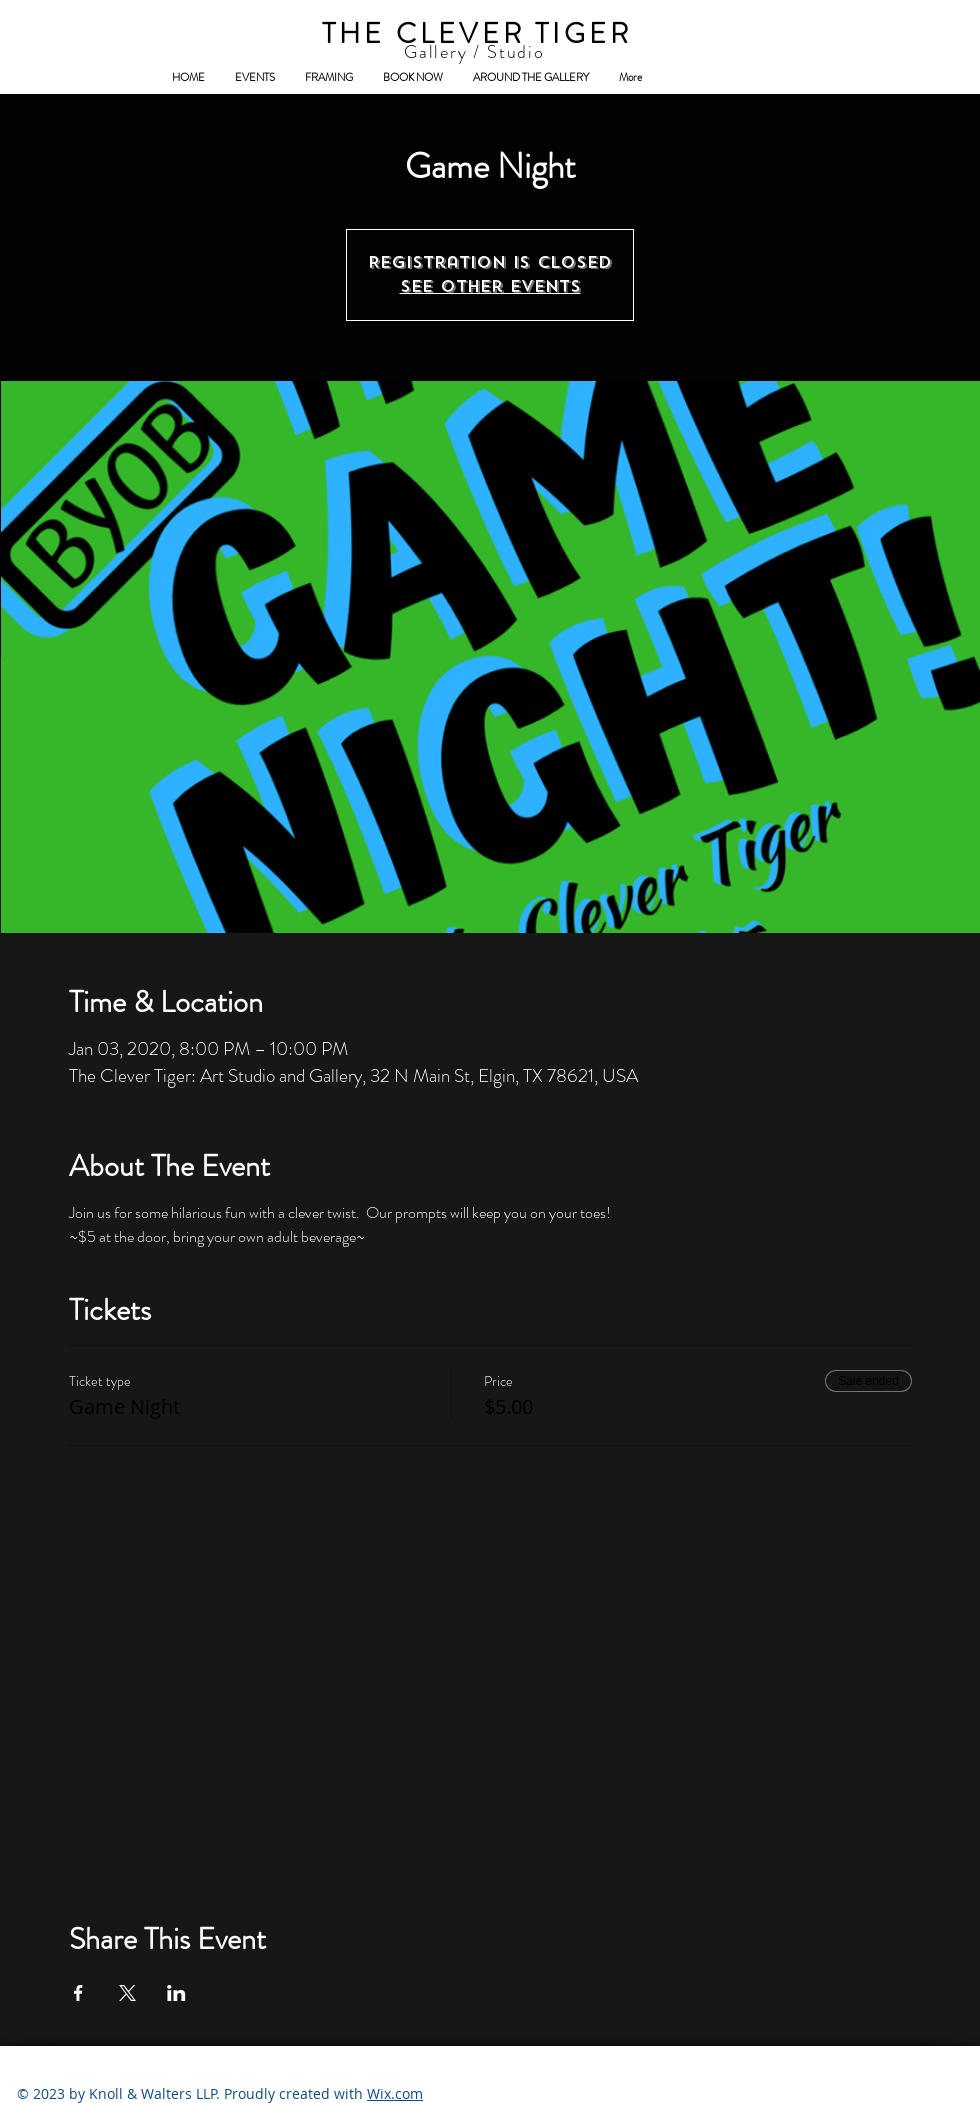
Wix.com (395, 2093)
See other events (490, 286)
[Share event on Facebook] (78, 1993)
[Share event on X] (127, 1993)
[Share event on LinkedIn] (176, 1993)
